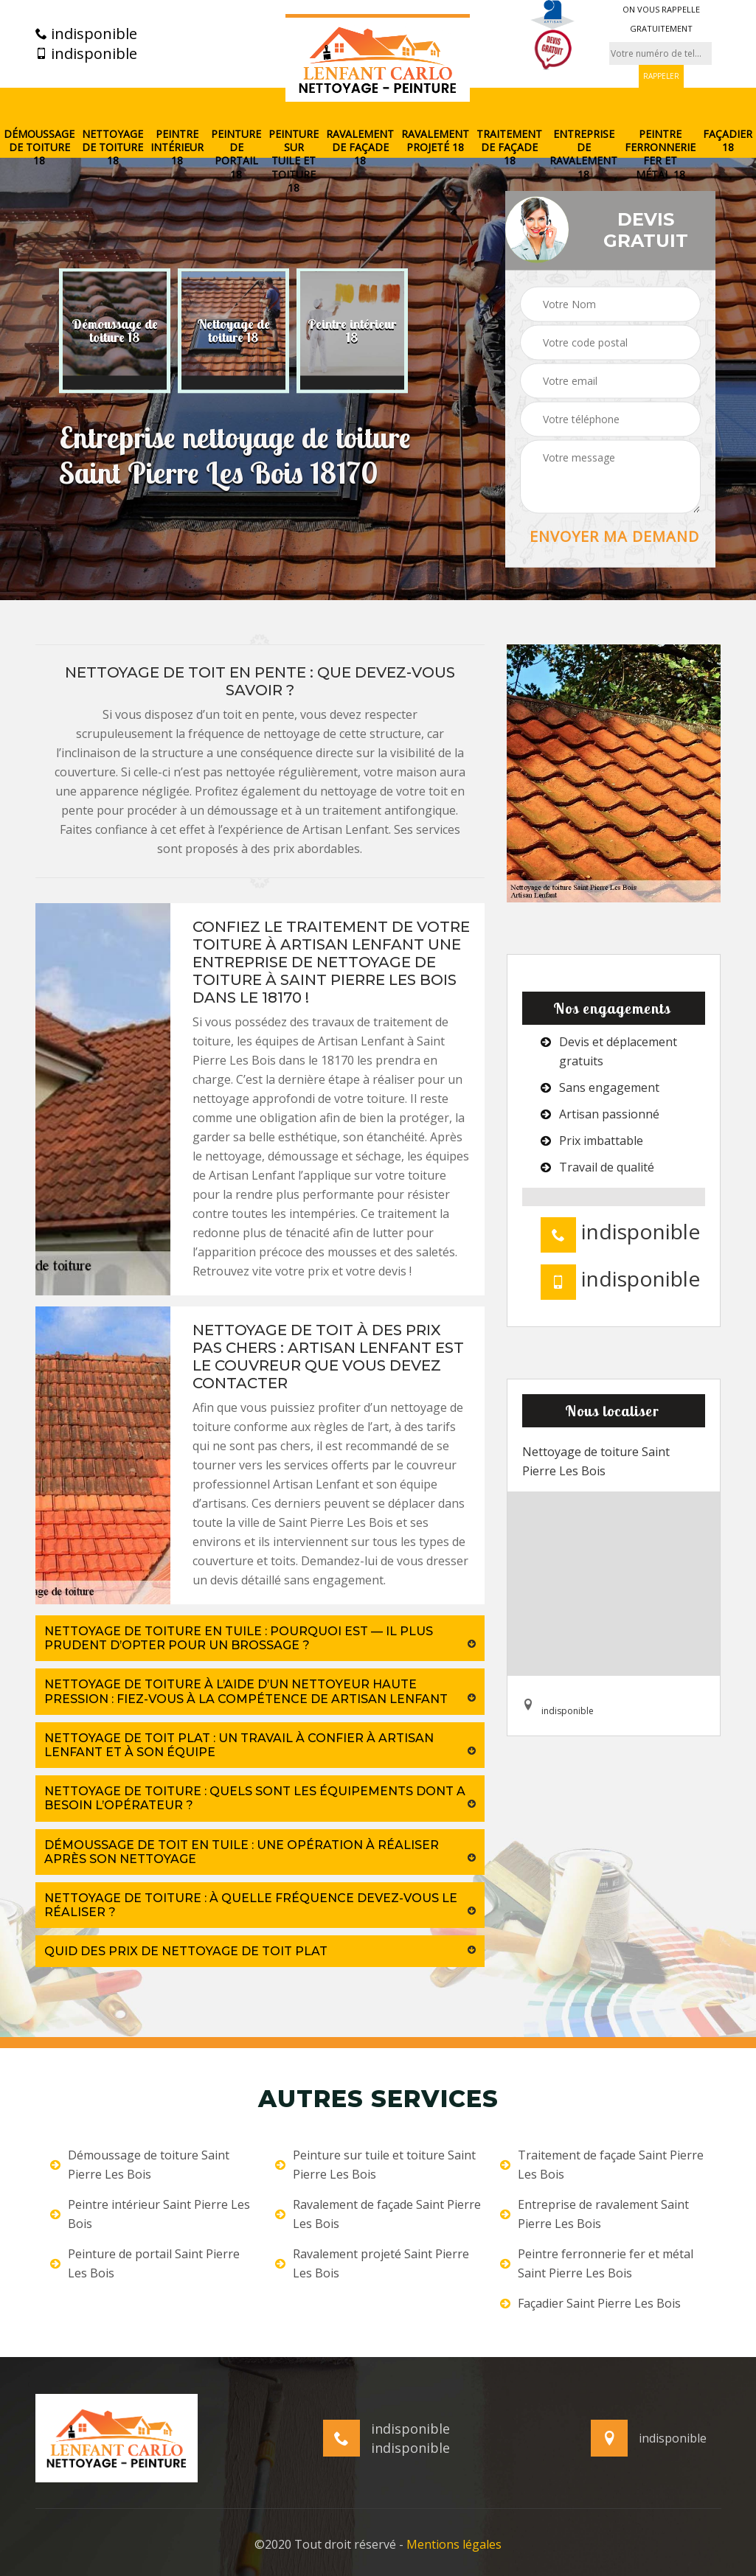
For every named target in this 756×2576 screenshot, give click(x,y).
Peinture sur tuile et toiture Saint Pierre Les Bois (375, 2164)
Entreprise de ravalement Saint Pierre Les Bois (594, 2214)
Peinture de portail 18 (236, 154)
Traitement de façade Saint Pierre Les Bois (602, 2164)
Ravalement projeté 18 (435, 141)
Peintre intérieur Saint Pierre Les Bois (150, 2214)
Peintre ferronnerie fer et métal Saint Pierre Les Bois (596, 2263)
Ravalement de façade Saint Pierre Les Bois (378, 2214)
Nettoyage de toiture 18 (112, 147)
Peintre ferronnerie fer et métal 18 (660, 154)
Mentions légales (454, 2544)
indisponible (86, 33)
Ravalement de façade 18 (360, 147)
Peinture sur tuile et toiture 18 (293, 161)
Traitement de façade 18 (509, 147)
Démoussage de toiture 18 (39, 147)
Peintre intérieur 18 (177, 147)
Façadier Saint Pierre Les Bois (590, 2303)
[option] (114, 331)
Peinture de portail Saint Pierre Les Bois (145, 2263)
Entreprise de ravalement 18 (583, 154)
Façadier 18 (727, 141)
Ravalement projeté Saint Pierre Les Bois (372, 2263)
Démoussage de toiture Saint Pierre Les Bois (139, 2164)
